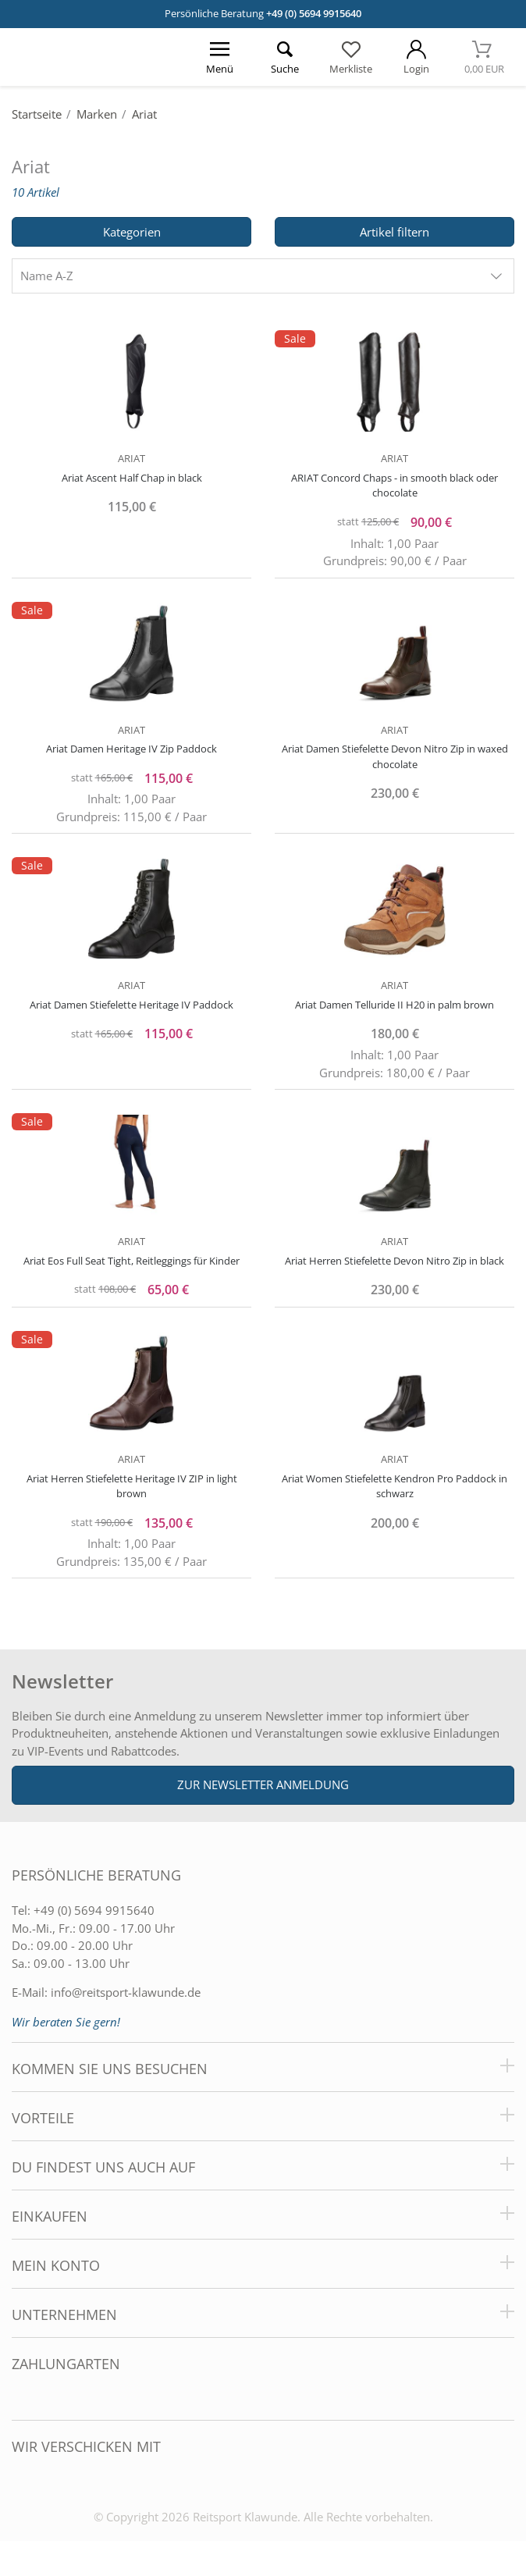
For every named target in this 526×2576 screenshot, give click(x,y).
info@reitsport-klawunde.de (126, 1992)
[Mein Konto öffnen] (416, 57)
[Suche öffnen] (285, 57)
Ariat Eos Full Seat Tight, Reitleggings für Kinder (131, 1261)
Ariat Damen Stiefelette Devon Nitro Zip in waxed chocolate (395, 756)
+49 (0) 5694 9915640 (313, 13)
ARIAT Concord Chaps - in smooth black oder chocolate (394, 485)
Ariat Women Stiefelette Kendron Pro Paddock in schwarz (394, 1486)
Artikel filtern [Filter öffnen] (394, 232)
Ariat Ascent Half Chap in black (132, 478)
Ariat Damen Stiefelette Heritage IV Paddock (131, 1005)
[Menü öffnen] (220, 57)
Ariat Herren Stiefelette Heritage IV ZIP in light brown (132, 1486)
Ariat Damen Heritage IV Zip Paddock (131, 749)
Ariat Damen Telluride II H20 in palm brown (394, 1005)
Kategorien (132, 232)
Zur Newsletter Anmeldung (263, 1784)
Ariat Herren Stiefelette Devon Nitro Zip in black (394, 1261)
